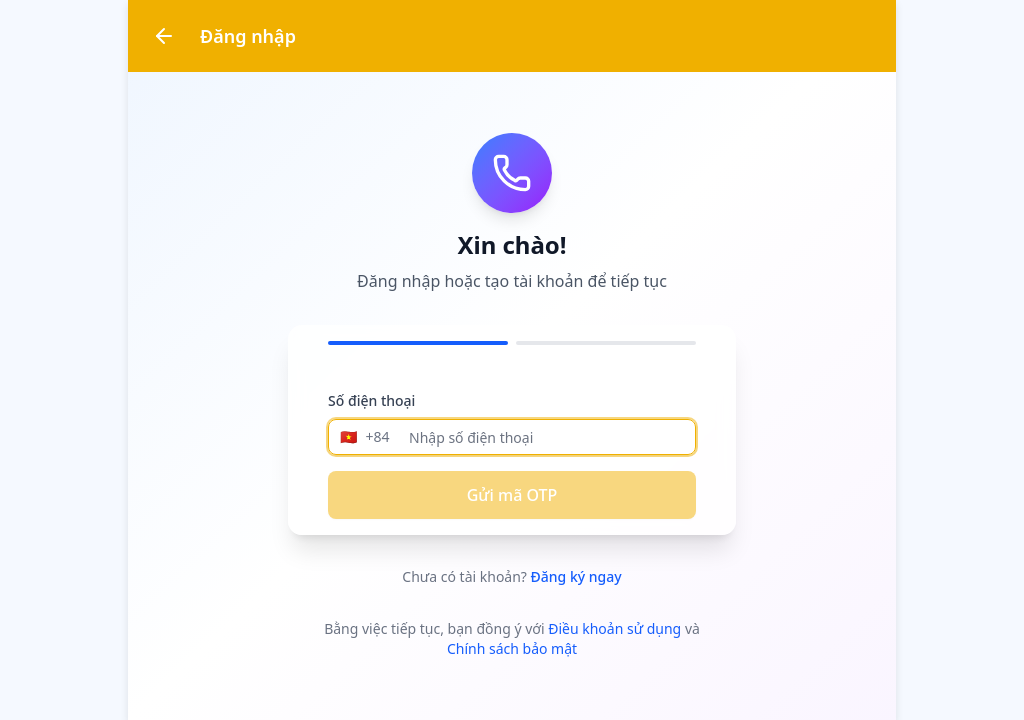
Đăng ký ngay (576, 576)
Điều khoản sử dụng (614, 628)
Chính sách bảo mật (512, 648)
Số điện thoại (371, 400)
